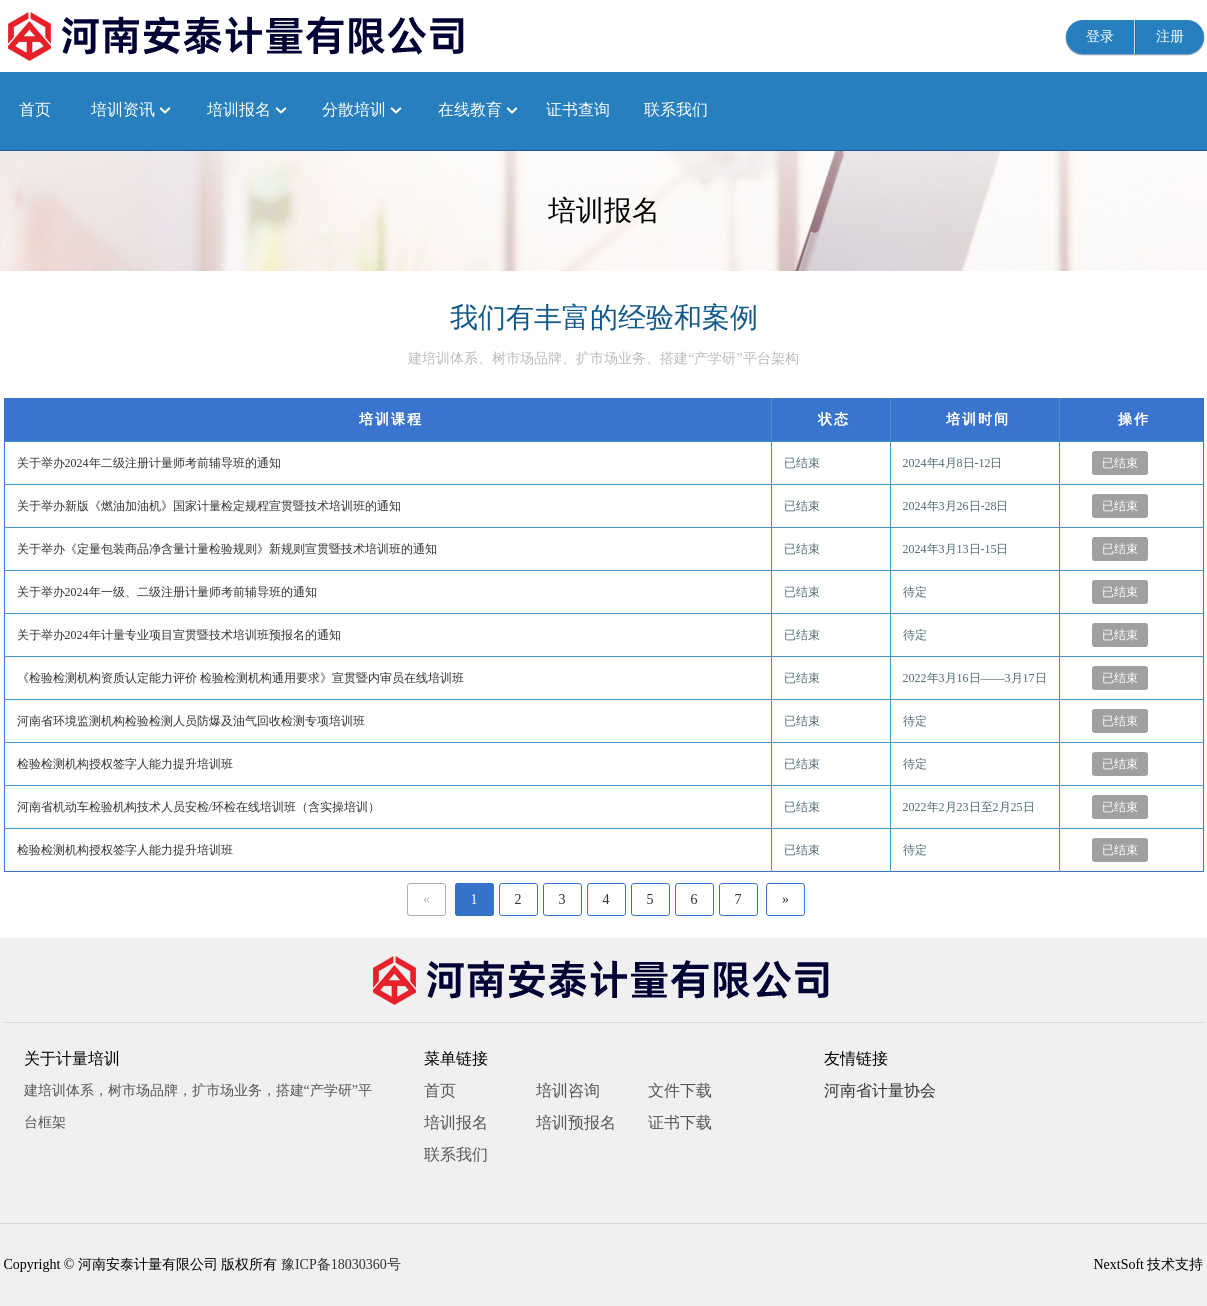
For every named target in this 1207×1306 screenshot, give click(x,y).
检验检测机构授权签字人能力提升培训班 (125, 764)
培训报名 (239, 109)
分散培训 (354, 109)
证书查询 (578, 109)
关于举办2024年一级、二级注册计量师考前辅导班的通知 (167, 592)
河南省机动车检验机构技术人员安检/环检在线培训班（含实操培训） (198, 807)
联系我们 (676, 109)
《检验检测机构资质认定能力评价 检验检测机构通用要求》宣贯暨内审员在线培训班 (240, 678)
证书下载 (680, 1122)
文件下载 (680, 1090)
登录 (1100, 36)
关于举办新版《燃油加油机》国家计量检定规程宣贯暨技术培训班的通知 (209, 506)
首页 (35, 109)
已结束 (1120, 463)
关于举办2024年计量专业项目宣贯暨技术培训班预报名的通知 (179, 635)
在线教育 (470, 109)
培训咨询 (568, 1090)
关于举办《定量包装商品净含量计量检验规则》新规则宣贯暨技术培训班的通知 (227, 549)
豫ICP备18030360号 (341, 1264)
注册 (1170, 36)
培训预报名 (576, 1122)
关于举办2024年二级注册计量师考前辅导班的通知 (149, 463)
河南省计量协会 (880, 1090)
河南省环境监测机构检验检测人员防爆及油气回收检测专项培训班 (191, 721)
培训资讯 (123, 109)
